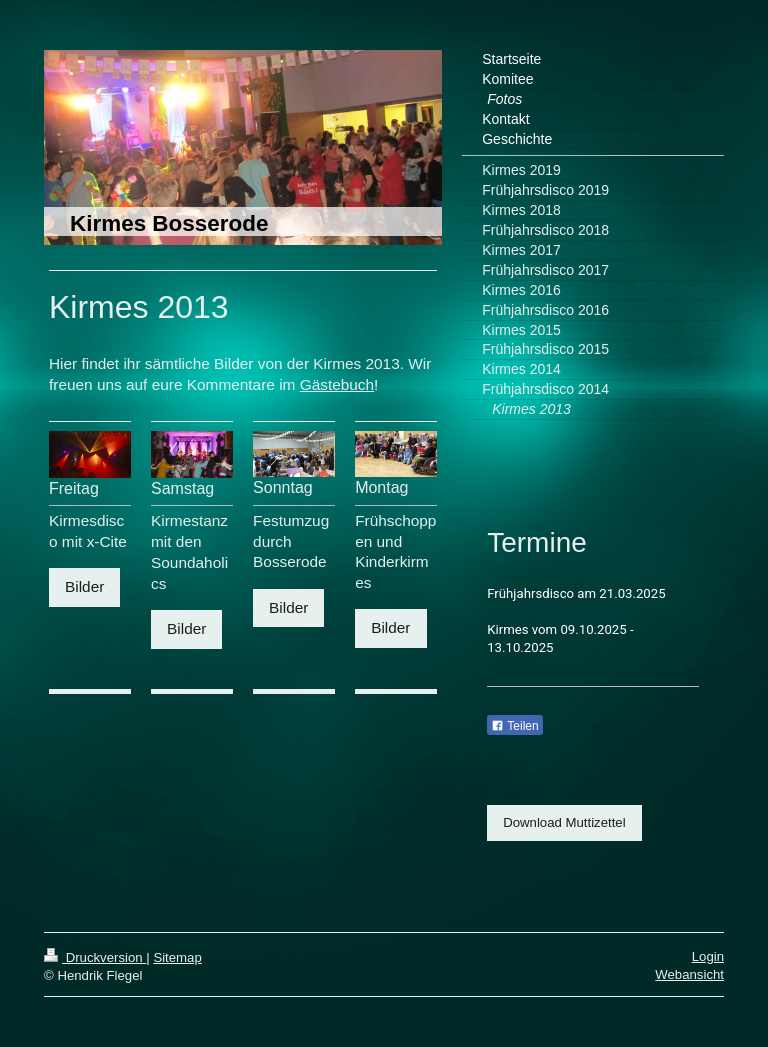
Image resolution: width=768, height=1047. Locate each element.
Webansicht (689, 974)
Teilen (514, 726)
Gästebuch (337, 384)
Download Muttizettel (564, 822)
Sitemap (177, 957)
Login (708, 956)
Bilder (84, 586)
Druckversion (95, 957)
